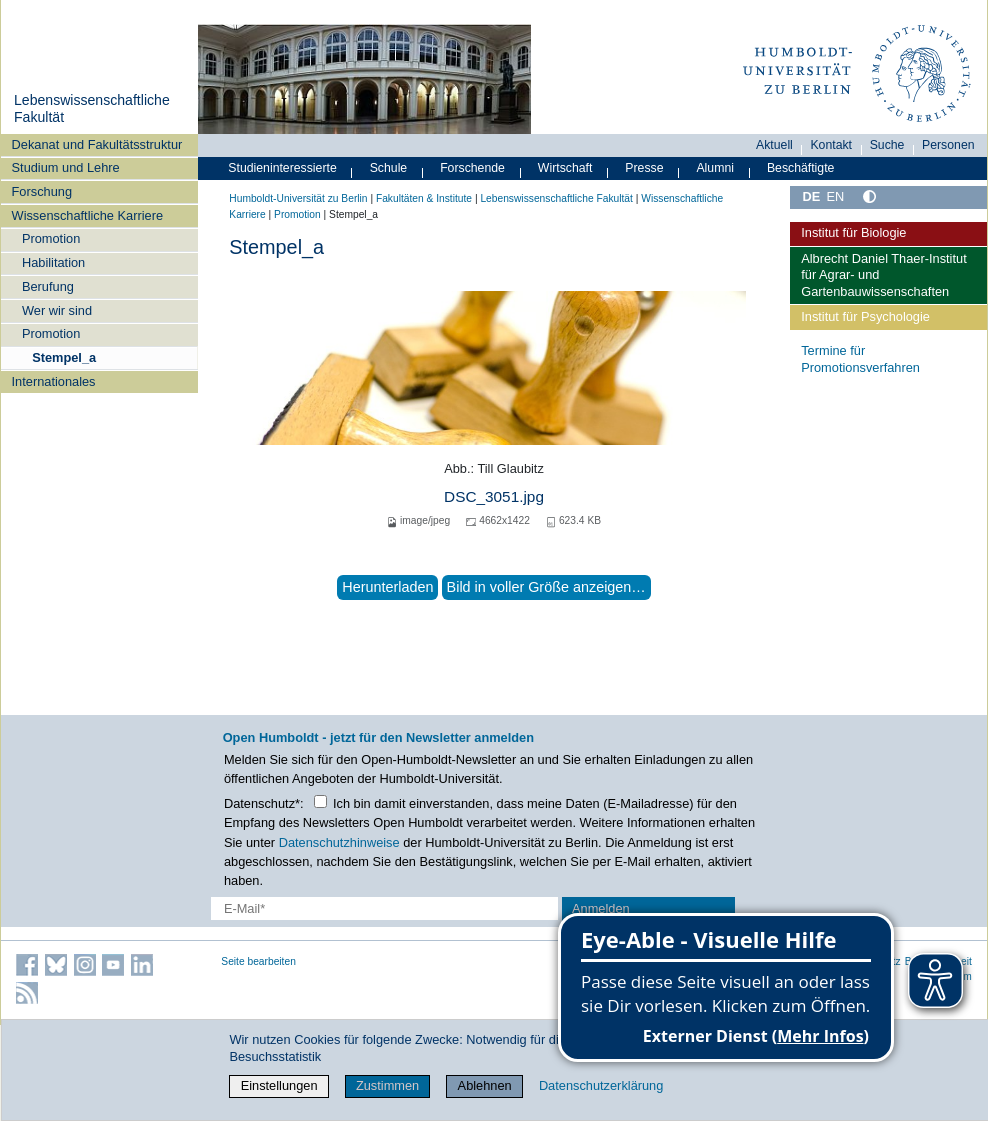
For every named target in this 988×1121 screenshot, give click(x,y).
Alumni (715, 168)
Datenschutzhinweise (339, 842)
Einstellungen (279, 1085)
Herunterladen (387, 587)
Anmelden (601, 908)
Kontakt (831, 145)
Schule (389, 168)
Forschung (42, 191)
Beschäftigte (801, 168)
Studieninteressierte (282, 168)
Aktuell (774, 145)
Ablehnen (485, 1085)
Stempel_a (64, 357)
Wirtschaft (565, 168)
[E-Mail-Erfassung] (384, 908)
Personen (948, 145)
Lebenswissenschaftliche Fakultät (556, 198)
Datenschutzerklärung (601, 1085)
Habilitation (53, 262)
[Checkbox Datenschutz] (320, 801)
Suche (887, 145)
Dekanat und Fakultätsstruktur (97, 144)
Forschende (472, 168)
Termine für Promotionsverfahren (860, 359)
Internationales (54, 381)
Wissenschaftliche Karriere (87, 215)
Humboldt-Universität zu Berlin (298, 198)
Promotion (51, 238)
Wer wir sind (57, 310)
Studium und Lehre (66, 167)
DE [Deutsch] (811, 196)
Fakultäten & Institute (424, 198)
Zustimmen (387, 1085)
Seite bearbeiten (258, 961)
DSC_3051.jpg (494, 496)
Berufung (48, 286)
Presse (644, 168)
